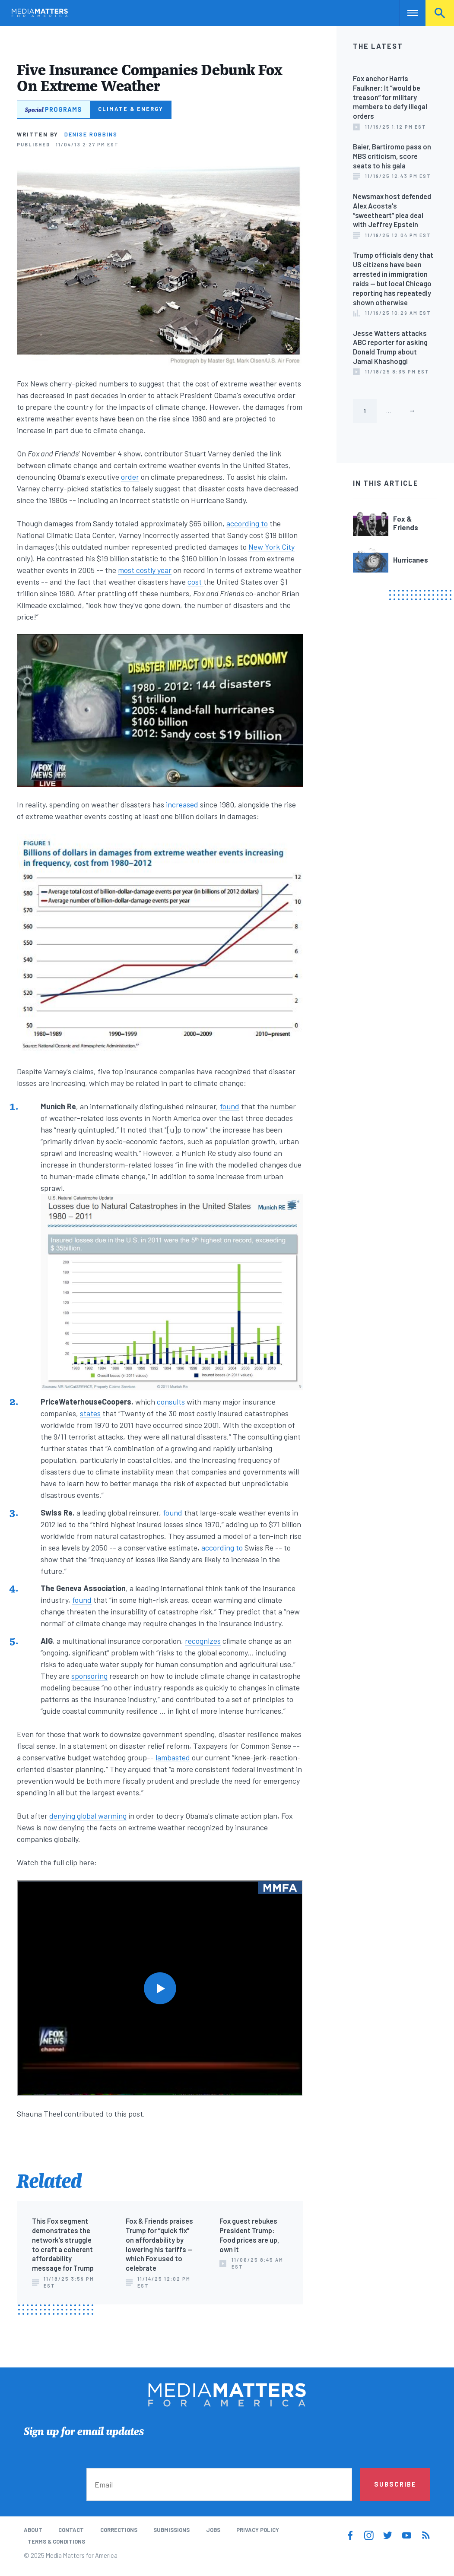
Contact (71, 2529)
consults (171, 1401)
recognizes (203, 1641)
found (229, 1106)
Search (439, 13)
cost (195, 581)
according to (247, 523)
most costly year (144, 570)
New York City (271, 546)
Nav (407, 13)
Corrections (118, 2529)
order (130, 476)
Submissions (171, 2529)
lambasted (173, 1757)
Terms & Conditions (56, 2541)
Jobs (213, 2529)
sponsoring (89, 1675)
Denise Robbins (90, 134)
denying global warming (88, 1815)
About (33, 2529)
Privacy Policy (257, 2529)
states (90, 1413)
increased (182, 804)
